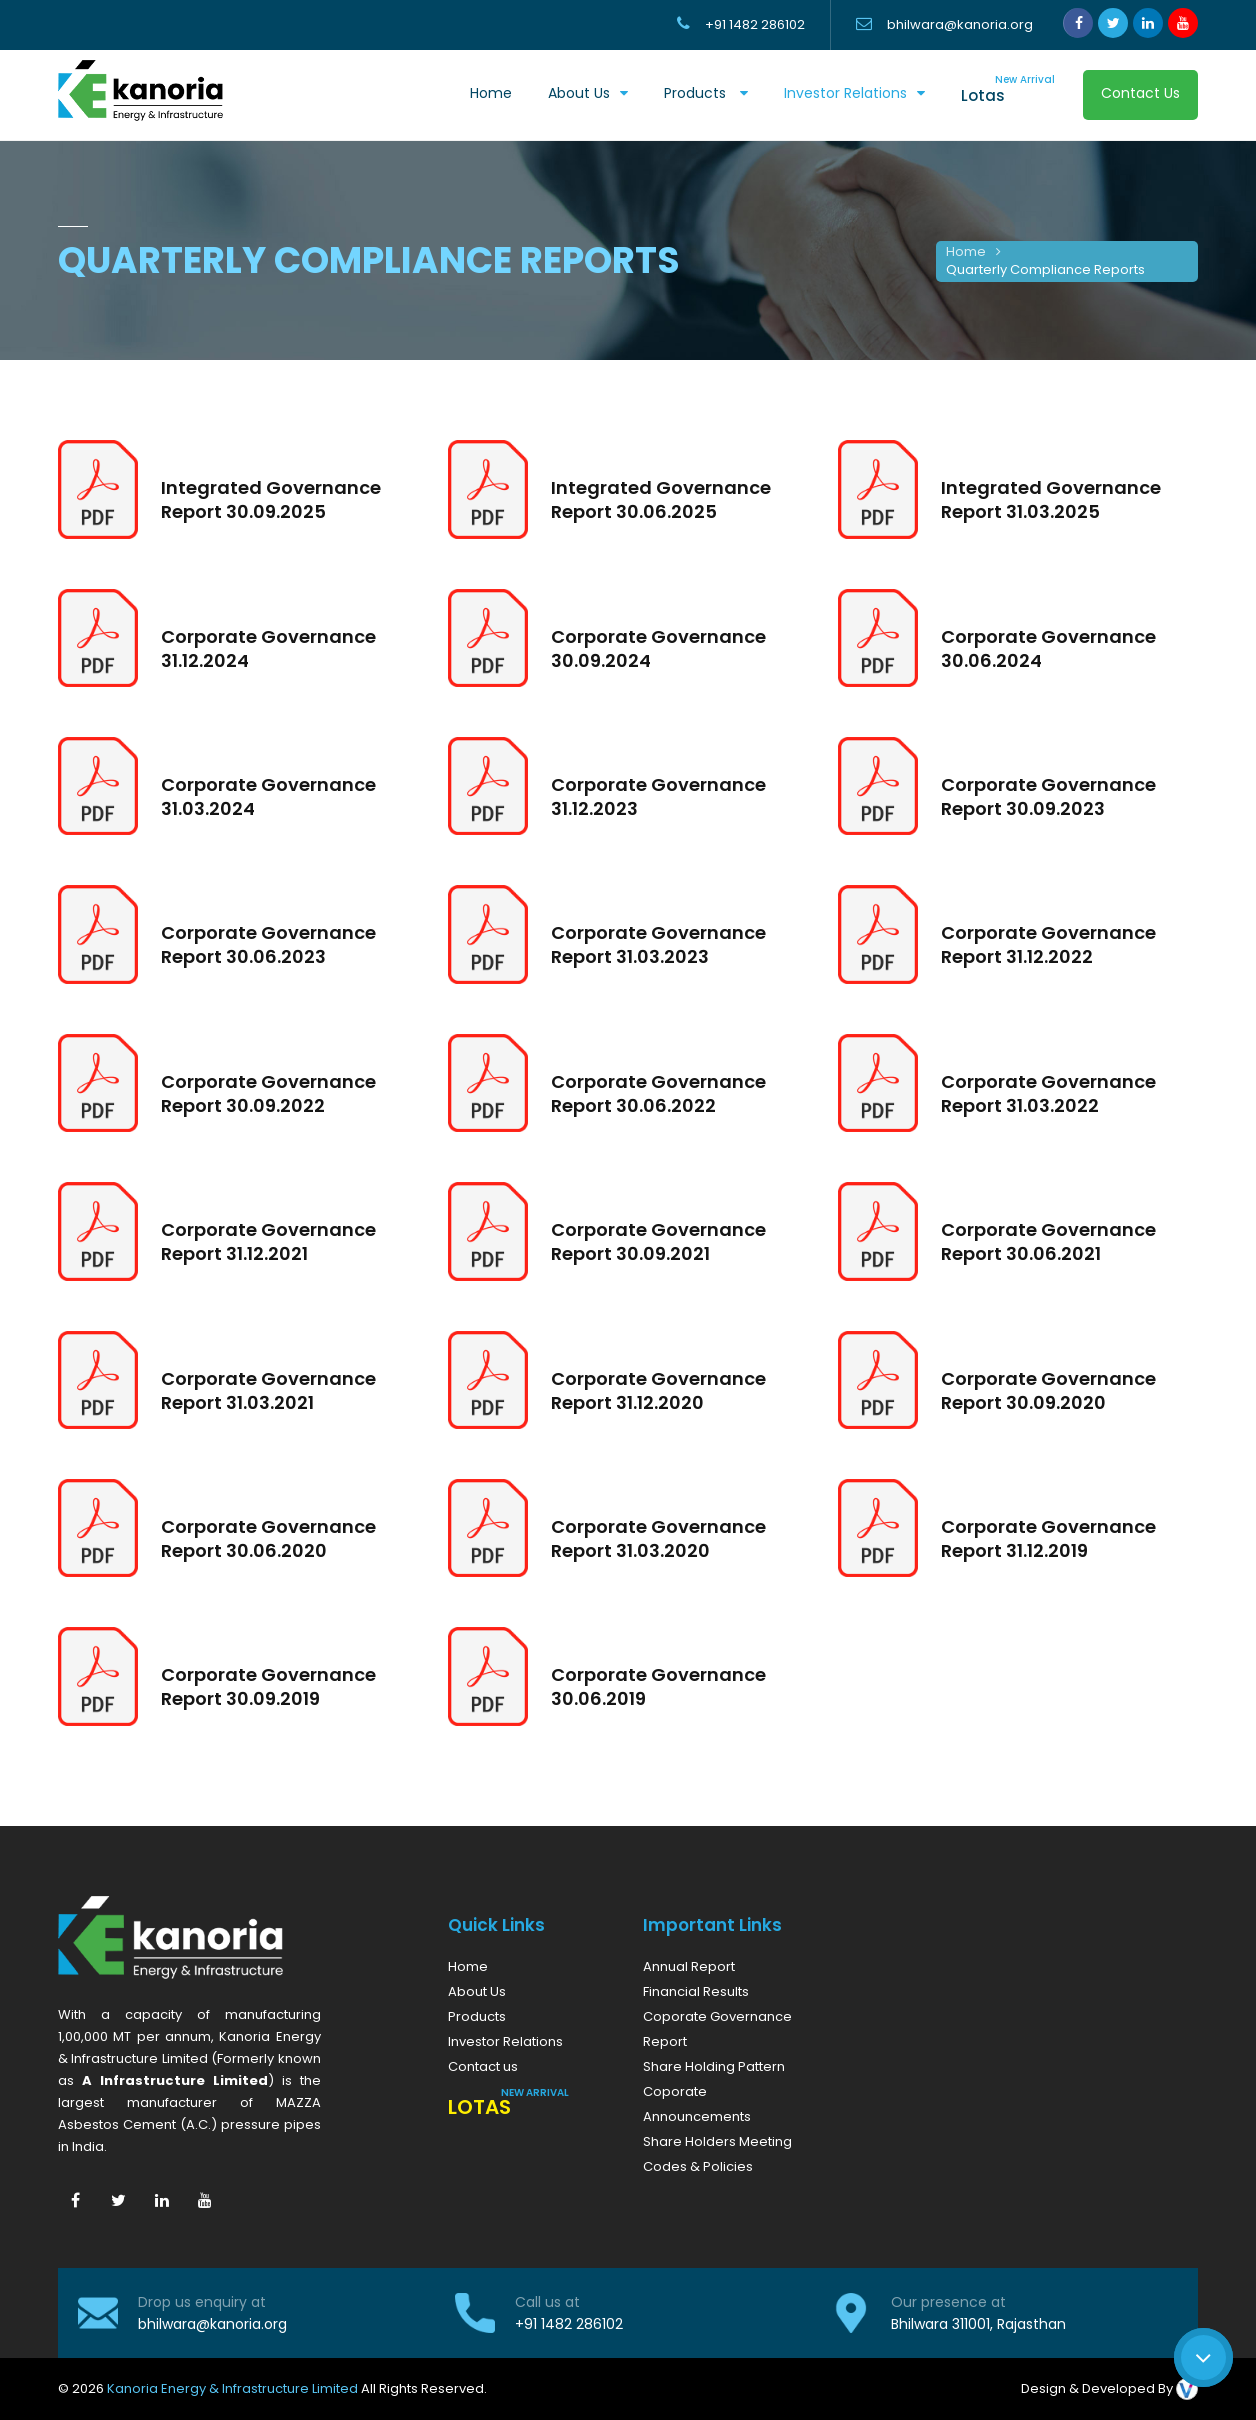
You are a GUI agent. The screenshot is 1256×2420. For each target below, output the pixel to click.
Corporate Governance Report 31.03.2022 (1048, 1093)
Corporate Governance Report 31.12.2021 (268, 1241)
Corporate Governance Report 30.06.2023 (268, 944)
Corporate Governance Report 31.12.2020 (658, 1390)
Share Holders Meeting (717, 2141)
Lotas (1008, 89)
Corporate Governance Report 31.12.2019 (1048, 1538)
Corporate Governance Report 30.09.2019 (268, 1686)
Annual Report (689, 1966)
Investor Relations (845, 93)
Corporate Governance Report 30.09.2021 (658, 1241)
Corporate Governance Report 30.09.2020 (1048, 1390)
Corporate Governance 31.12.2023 (658, 796)
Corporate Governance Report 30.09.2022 (268, 1093)
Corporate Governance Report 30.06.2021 (1048, 1241)
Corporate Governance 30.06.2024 (1048, 648)
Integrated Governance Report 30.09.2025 (271, 499)
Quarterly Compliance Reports (1045, 269)
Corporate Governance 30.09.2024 (658, 648)
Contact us (483, 2066)
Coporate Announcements (697, 2104)
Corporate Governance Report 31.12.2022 (1048, 944)
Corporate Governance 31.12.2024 (268, 648)
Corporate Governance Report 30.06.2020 (268, 1538)
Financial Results (696, 1991)
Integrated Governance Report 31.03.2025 (1051, 499)
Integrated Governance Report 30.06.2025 (661, 499)
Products (697, 93)
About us (579, 93)
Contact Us (1140, 93)
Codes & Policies (698, 2166)
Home (491, 93)
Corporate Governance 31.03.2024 (268, 796)
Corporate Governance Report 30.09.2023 (1048, 796)
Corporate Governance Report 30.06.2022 (658, 1093)
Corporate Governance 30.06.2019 (658, 1686)
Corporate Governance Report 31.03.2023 (658, 944)
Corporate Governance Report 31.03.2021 (268, 1390)
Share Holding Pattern (714, 2066)
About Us (477, 1991)
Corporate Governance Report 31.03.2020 (658, 1538)
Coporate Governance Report (717, 2029)
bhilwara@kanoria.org (212, 2324)
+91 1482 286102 (569, 2324)
